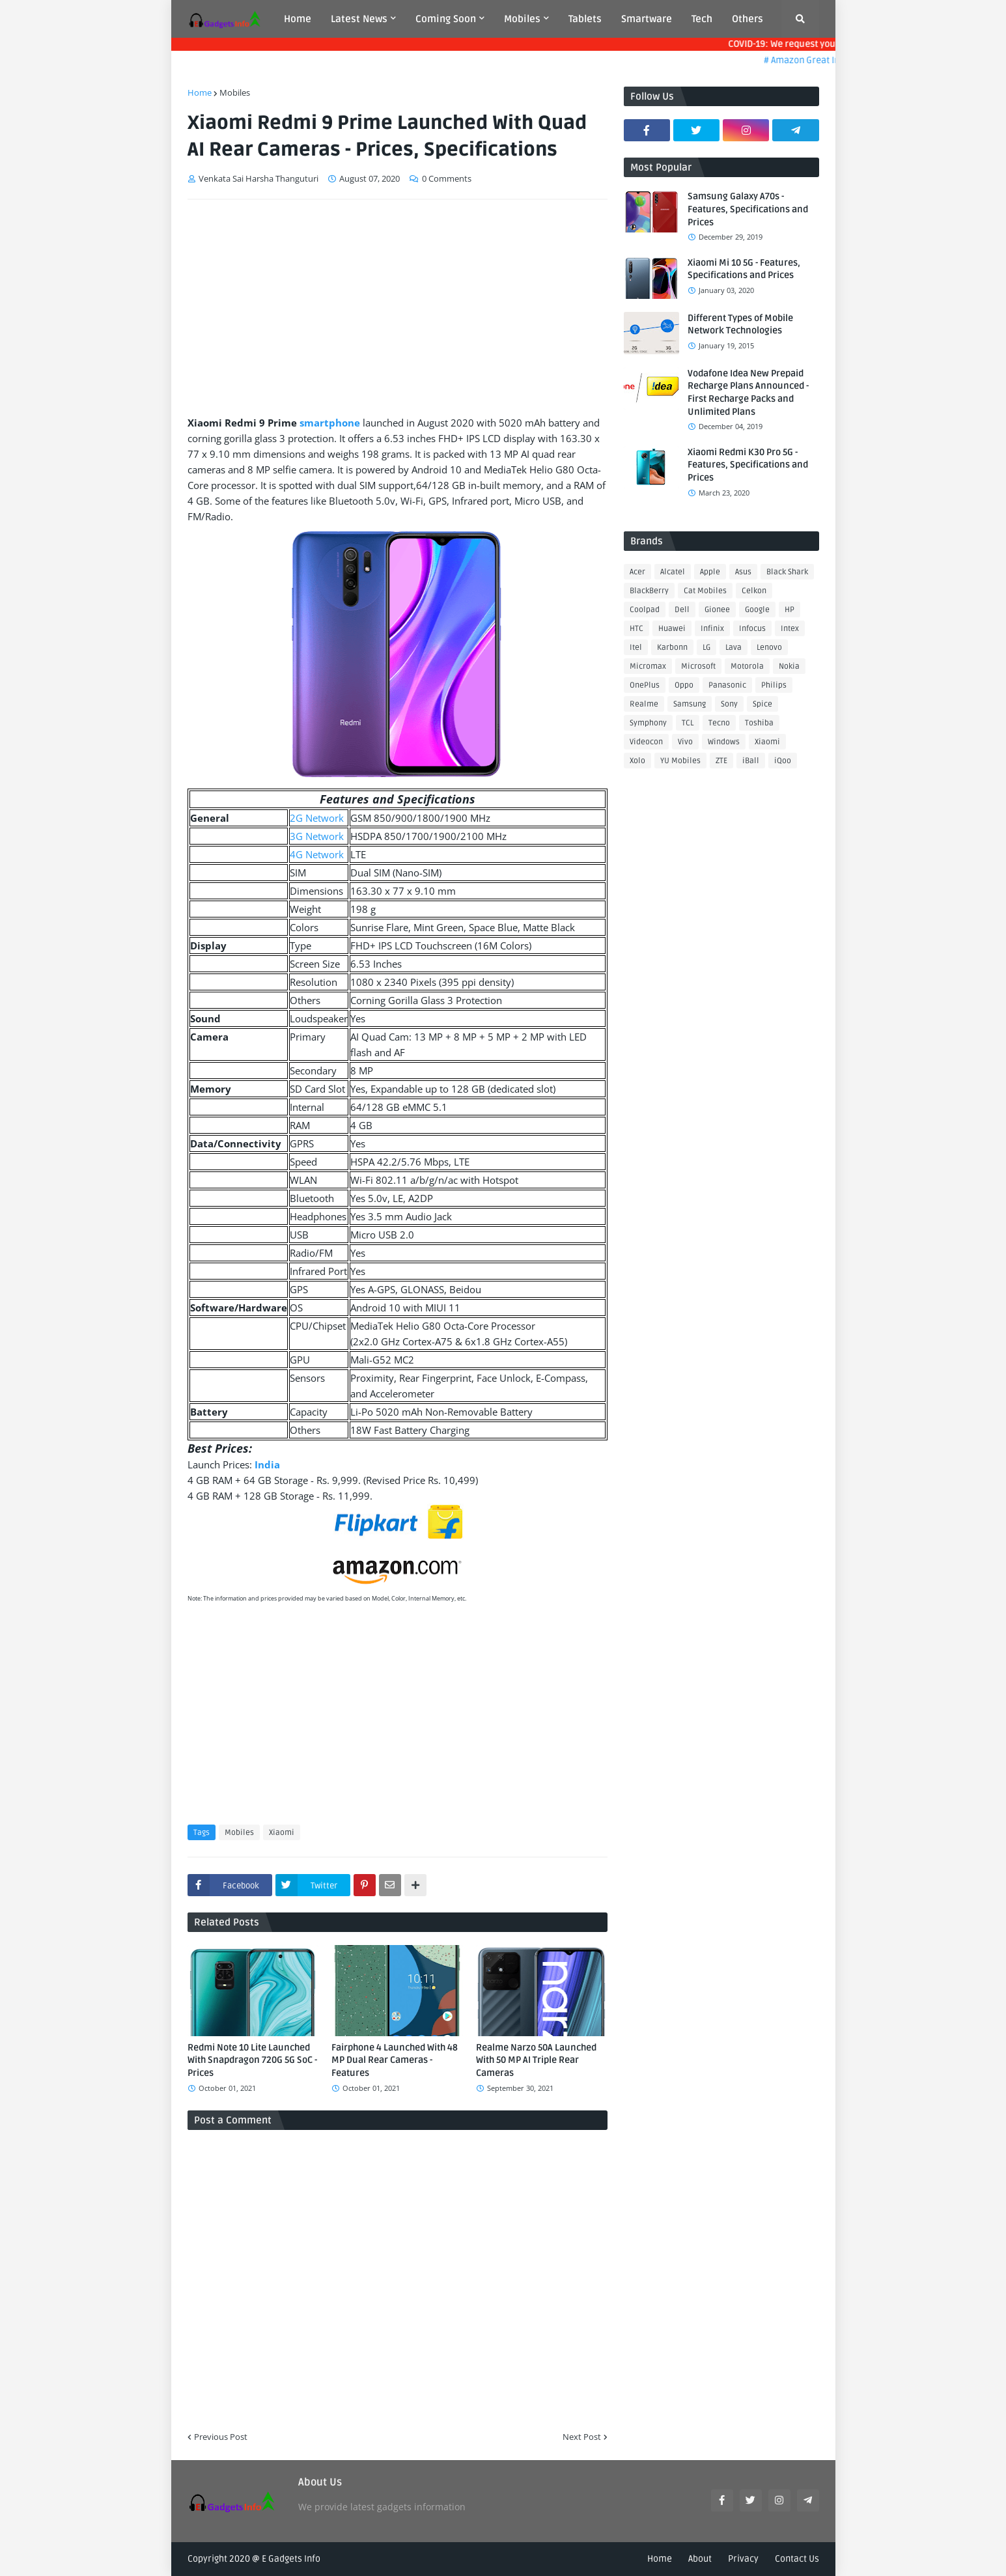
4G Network (317, 854)
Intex (790, 629)
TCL (687, 723)
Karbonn (672, 647)
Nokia (789, 666)
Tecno (719, 723)
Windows (724, 742)
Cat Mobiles (705, 591)
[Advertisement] (398, 307)
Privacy (743, 2558)
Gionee (717, 610)
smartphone (330, 422)
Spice (762, 704)
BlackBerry (649, 591)
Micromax (648, 666)
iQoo (782, 761)
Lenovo (769, 647)
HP (789, 610)
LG (706, 647)
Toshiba (759, 723)
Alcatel (672, 572)
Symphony (648, 723)
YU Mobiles (680, 761)
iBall (750, 761)
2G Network (317, 817)
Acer (637, 572)
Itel (636, 647)
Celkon (754, 591)
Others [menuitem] (747, 19)
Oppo (684, 685)
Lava (733, 647)
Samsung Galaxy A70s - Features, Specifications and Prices (748, 209)
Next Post (582, 2437)
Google (757, 610)
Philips (774, 685)
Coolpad (645, 610)
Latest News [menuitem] (359, 19)
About (700, 2558)
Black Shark (787, 572)
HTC (636, 629)
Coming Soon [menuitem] (445, 19)
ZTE (721, 761)
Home (200, 92)
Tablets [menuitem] (585, 19)
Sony (729, 704)
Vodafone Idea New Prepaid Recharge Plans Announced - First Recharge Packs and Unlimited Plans (748, 392)
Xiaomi (281, 1833)
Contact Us (797, 2558)
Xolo (637, 761)
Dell (682, 610)
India (267, 1464)
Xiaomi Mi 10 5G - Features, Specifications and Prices (744, 269)
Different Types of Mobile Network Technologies (740, 325)
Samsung (689, 704)
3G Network (317, 836)
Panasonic (727, 685)
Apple (710, 572)
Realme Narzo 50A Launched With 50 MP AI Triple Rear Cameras (536, 2060)
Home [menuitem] (297, 19)
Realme (644, 704)
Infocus (752, 629)
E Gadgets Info (291, 2558)
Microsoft (698, 666)
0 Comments (446, 178)
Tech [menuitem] (702, 19)
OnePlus (645, 685)
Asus (743, 572)
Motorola (747, 666)
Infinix (712, 629)
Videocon (646, 742)
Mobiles (234, 92)
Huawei (672, 629)
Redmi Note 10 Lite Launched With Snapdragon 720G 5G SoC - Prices (252, 2060)
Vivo (685, 742)
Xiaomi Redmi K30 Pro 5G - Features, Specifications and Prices (748, 465)
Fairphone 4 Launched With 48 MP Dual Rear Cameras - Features (394, 2060)
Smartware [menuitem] (646, 19)
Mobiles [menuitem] (522, 19)
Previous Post (220, 2437)
